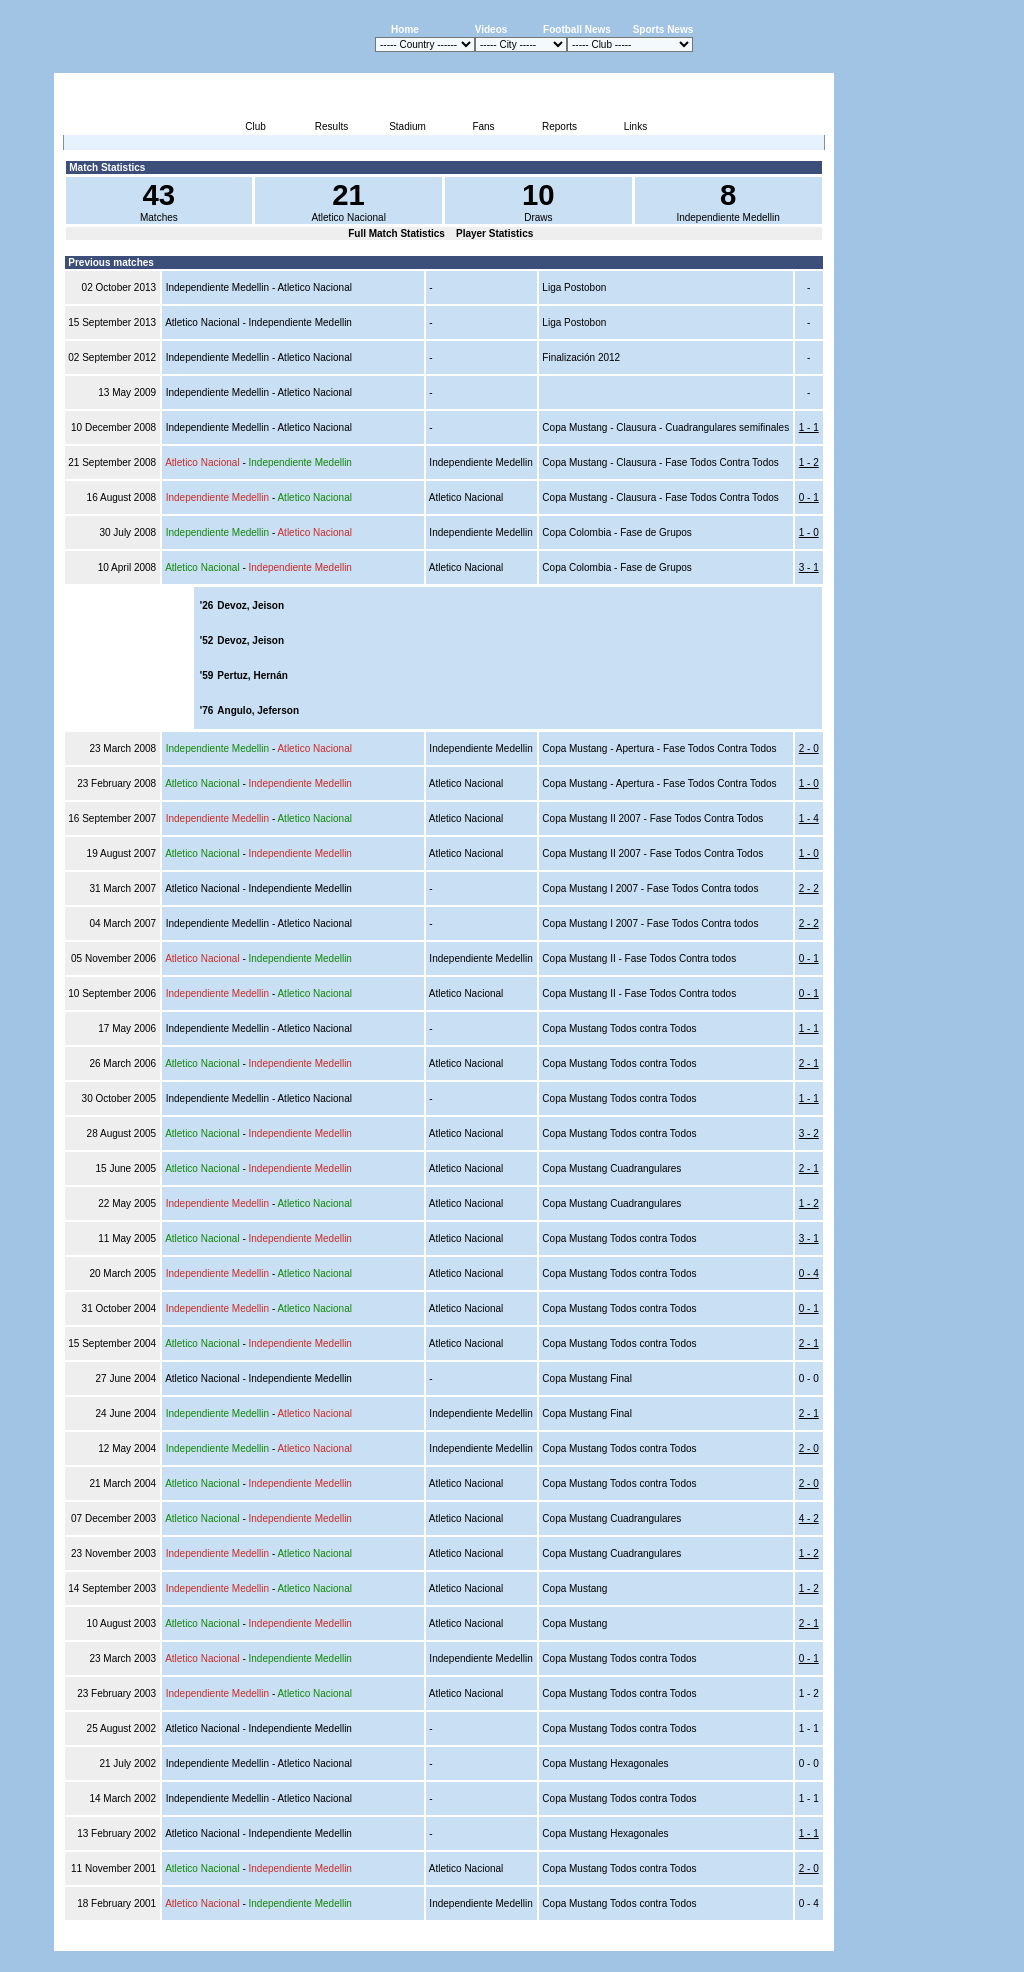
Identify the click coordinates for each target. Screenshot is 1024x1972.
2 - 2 (809, 888)
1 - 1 (809, 427)
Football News (577, 29)
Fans (483, 126)
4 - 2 (809, 1518)
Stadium (407, 126)
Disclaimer (695, 1939)
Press (646, 1939)
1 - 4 (809, 818)
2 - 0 (809, 748)
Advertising (593, 1939)
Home (405, 29)
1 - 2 (809, 462)
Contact (800, 1939)
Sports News (663, 29)
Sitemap (750, 1939)
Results (331, 126)
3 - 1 (809, 567)
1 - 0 (809, 532)
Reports (559, 126)
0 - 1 (809, 497)
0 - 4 (809, 1273)
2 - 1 (809, 1063)
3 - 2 (809, 1133)
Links (635, 126)
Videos (491, 29)
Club (255, 126)
